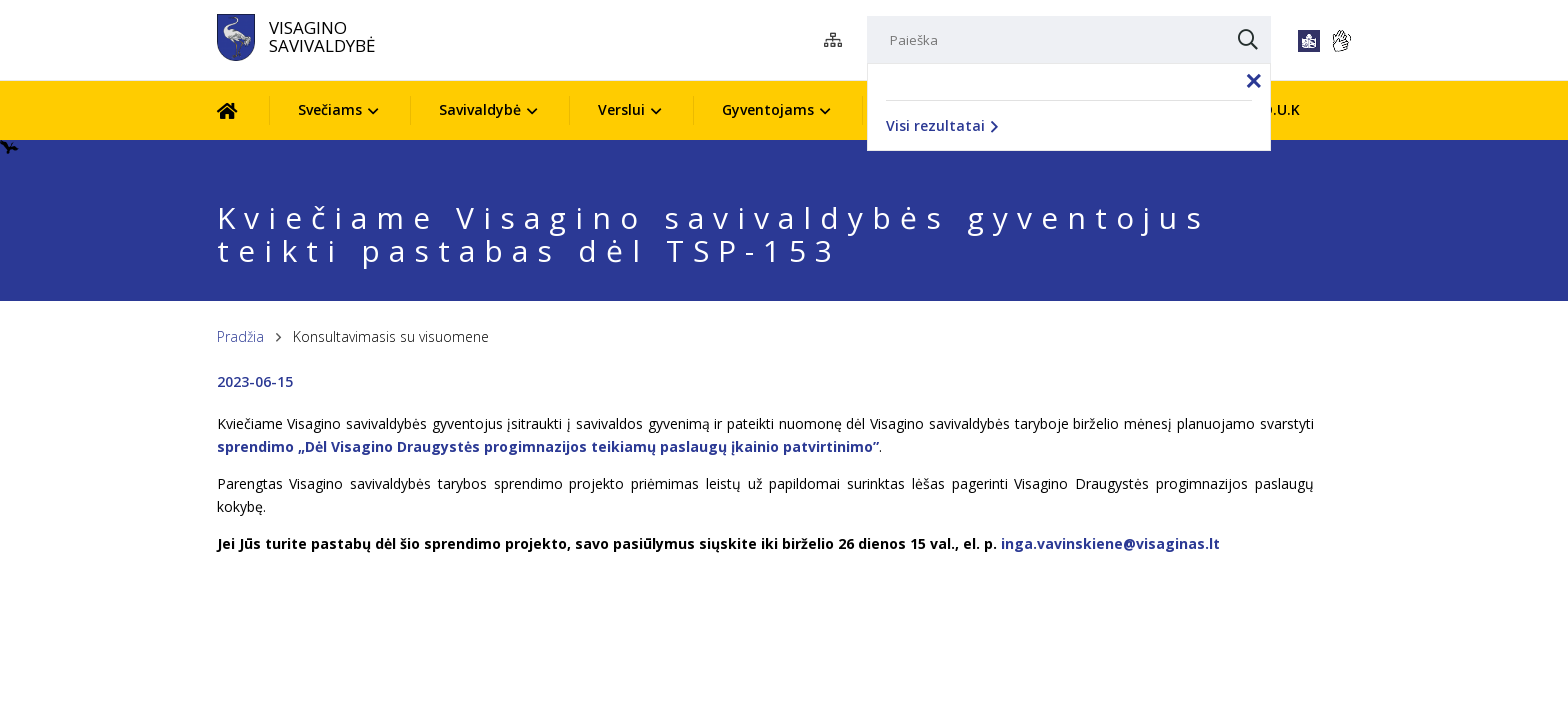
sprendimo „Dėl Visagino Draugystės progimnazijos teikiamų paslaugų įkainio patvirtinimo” (548, 446)
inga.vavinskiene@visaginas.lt (1110, 543)
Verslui (621, 109)
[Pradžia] (242, 110)
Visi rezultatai (942, 125)
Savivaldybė (480, 109)
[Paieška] (1069, 40)
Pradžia (240, 336)
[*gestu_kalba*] (1341, 41)
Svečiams (330, 109)
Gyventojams (768, 109)
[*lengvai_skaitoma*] (1309, 41)
